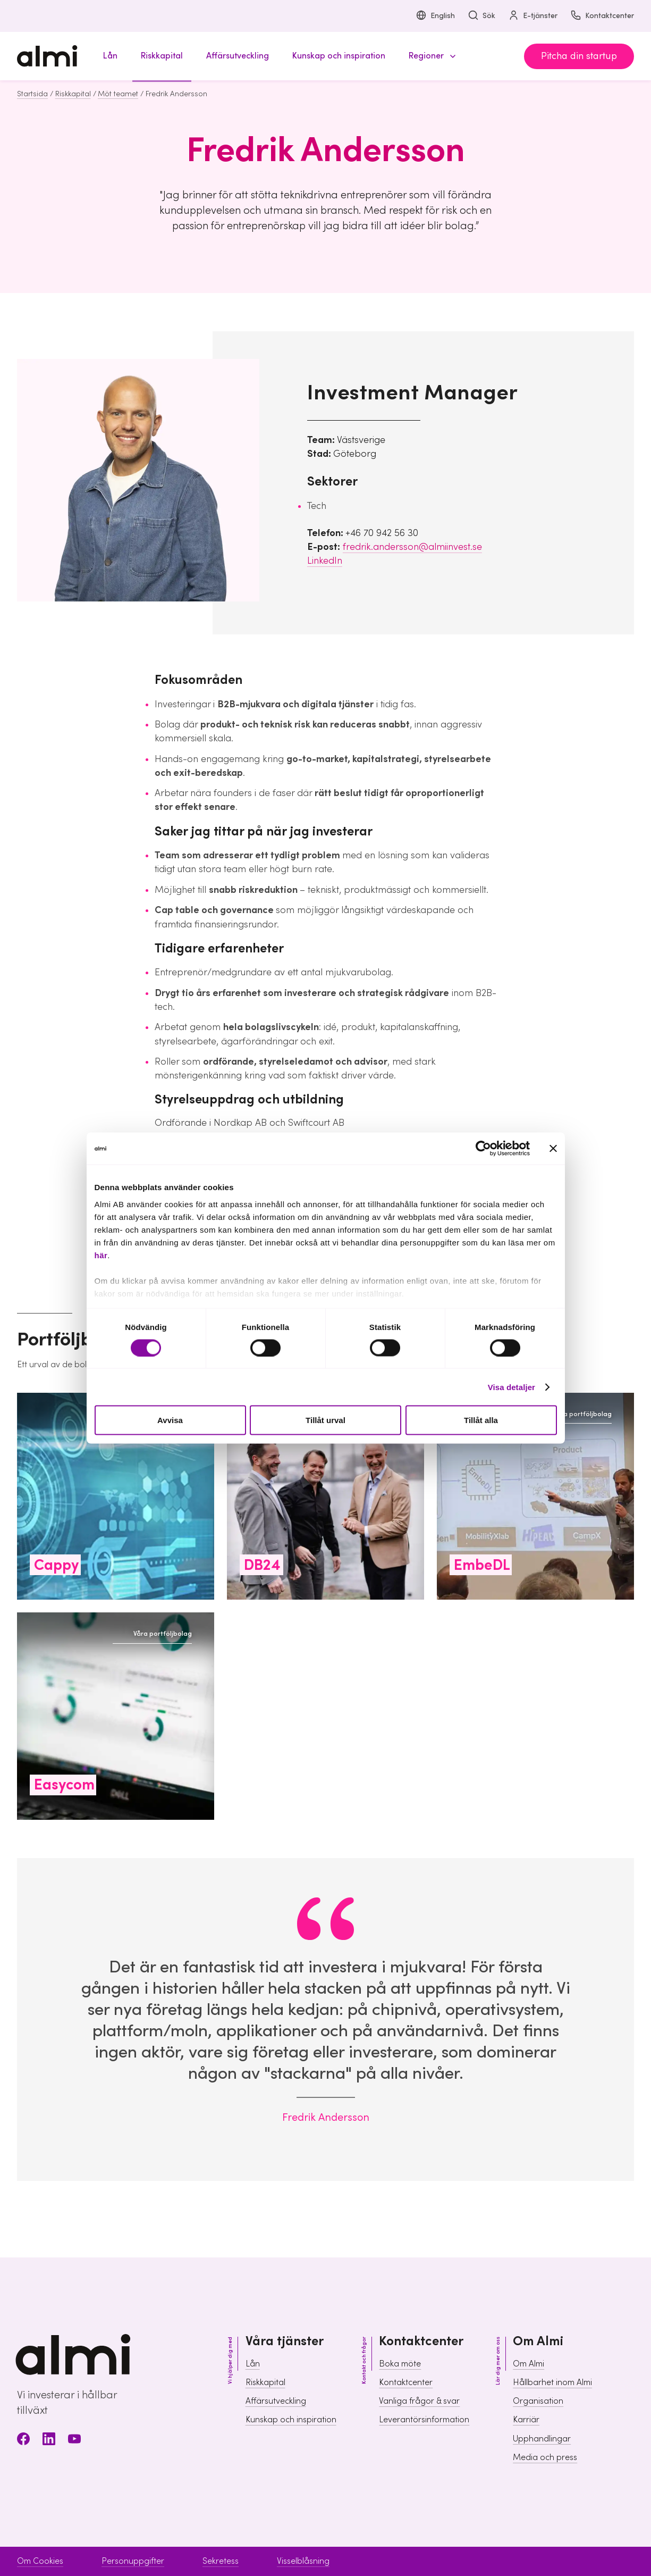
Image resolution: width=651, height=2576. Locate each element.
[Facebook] (23, 2440)
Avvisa (170, 1420)
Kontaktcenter (602, 16)
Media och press (545, 2457)
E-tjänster (532, 16)
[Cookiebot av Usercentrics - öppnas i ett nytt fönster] (483, 1149)
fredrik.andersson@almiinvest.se (412, 547)
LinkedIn (324, 560)
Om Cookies (40, 2561)
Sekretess (220, 2561)
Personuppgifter (133, 2561)
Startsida (32, 94)
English (435, 16)
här (101, 1254)
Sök (481, 16)
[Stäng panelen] (553, 1148)
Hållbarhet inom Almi (552, 2382)
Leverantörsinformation (424, 2419)
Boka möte (400, 2364)
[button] (430, 56)
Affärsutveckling (276, 2401)
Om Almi (528, 2364)
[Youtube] (74, 2440)
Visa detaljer (511, 1386)
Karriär (526, 2419)
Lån (253, 2364)
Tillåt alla (481, 1420)
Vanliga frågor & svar (419, 2401)
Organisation (538, 2401)
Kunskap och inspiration (291, 2419)
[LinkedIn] (49, 2440)
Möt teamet (118, 94)
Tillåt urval (325, 1420)
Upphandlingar (542, 2439)
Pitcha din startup (579, 56)
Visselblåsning (303, 2561)
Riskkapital (73, 94)
